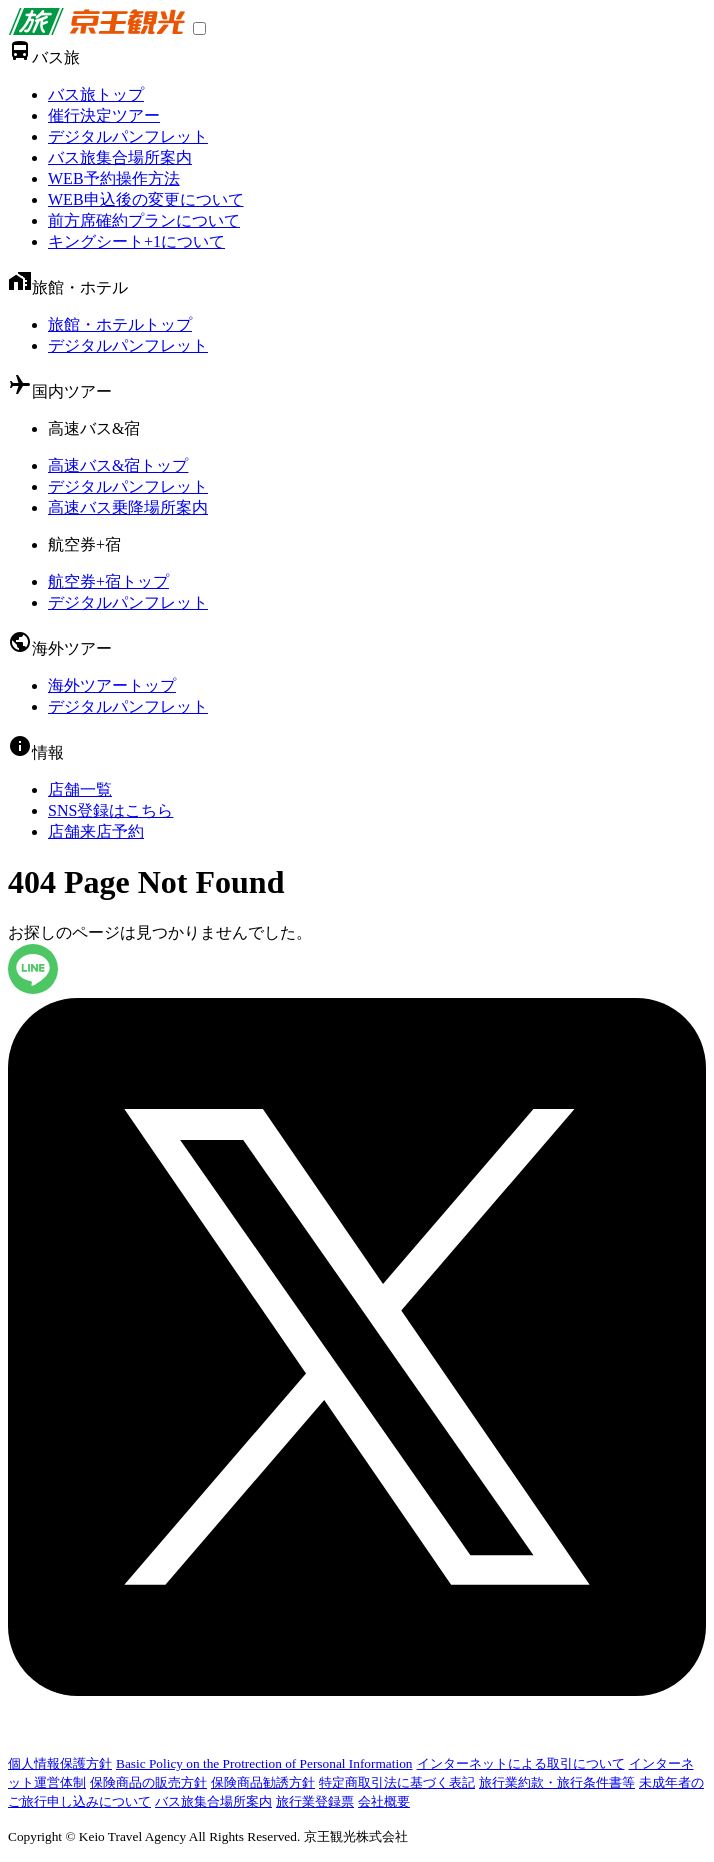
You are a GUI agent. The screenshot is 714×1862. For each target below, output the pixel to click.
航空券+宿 (84, 544)
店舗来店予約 (96, 831)
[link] (96, 29)
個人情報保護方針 (60, 1763)
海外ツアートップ (112, 685)
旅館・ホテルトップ (120, 324)
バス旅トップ (96, 94)
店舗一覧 (80, 789)
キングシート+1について (136, 241)
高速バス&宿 (94, 428)
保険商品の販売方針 (148, 1782)
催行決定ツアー (104, 115)
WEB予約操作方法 (114, 178)
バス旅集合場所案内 (120, 157)
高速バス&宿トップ (118, 465)
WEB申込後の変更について (146, 199)
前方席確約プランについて (144, 220)
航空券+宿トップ (108, 581)
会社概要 (384, 1801)
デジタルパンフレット (128, 136)
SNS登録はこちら (110, 810)
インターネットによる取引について (521, 1763)
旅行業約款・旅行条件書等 (557, 1782)
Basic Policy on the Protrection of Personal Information (264, 1763)
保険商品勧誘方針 (263, 1782)
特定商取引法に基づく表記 (397, 1782)
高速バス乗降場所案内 (128, 507)
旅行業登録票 (315, 1801)
